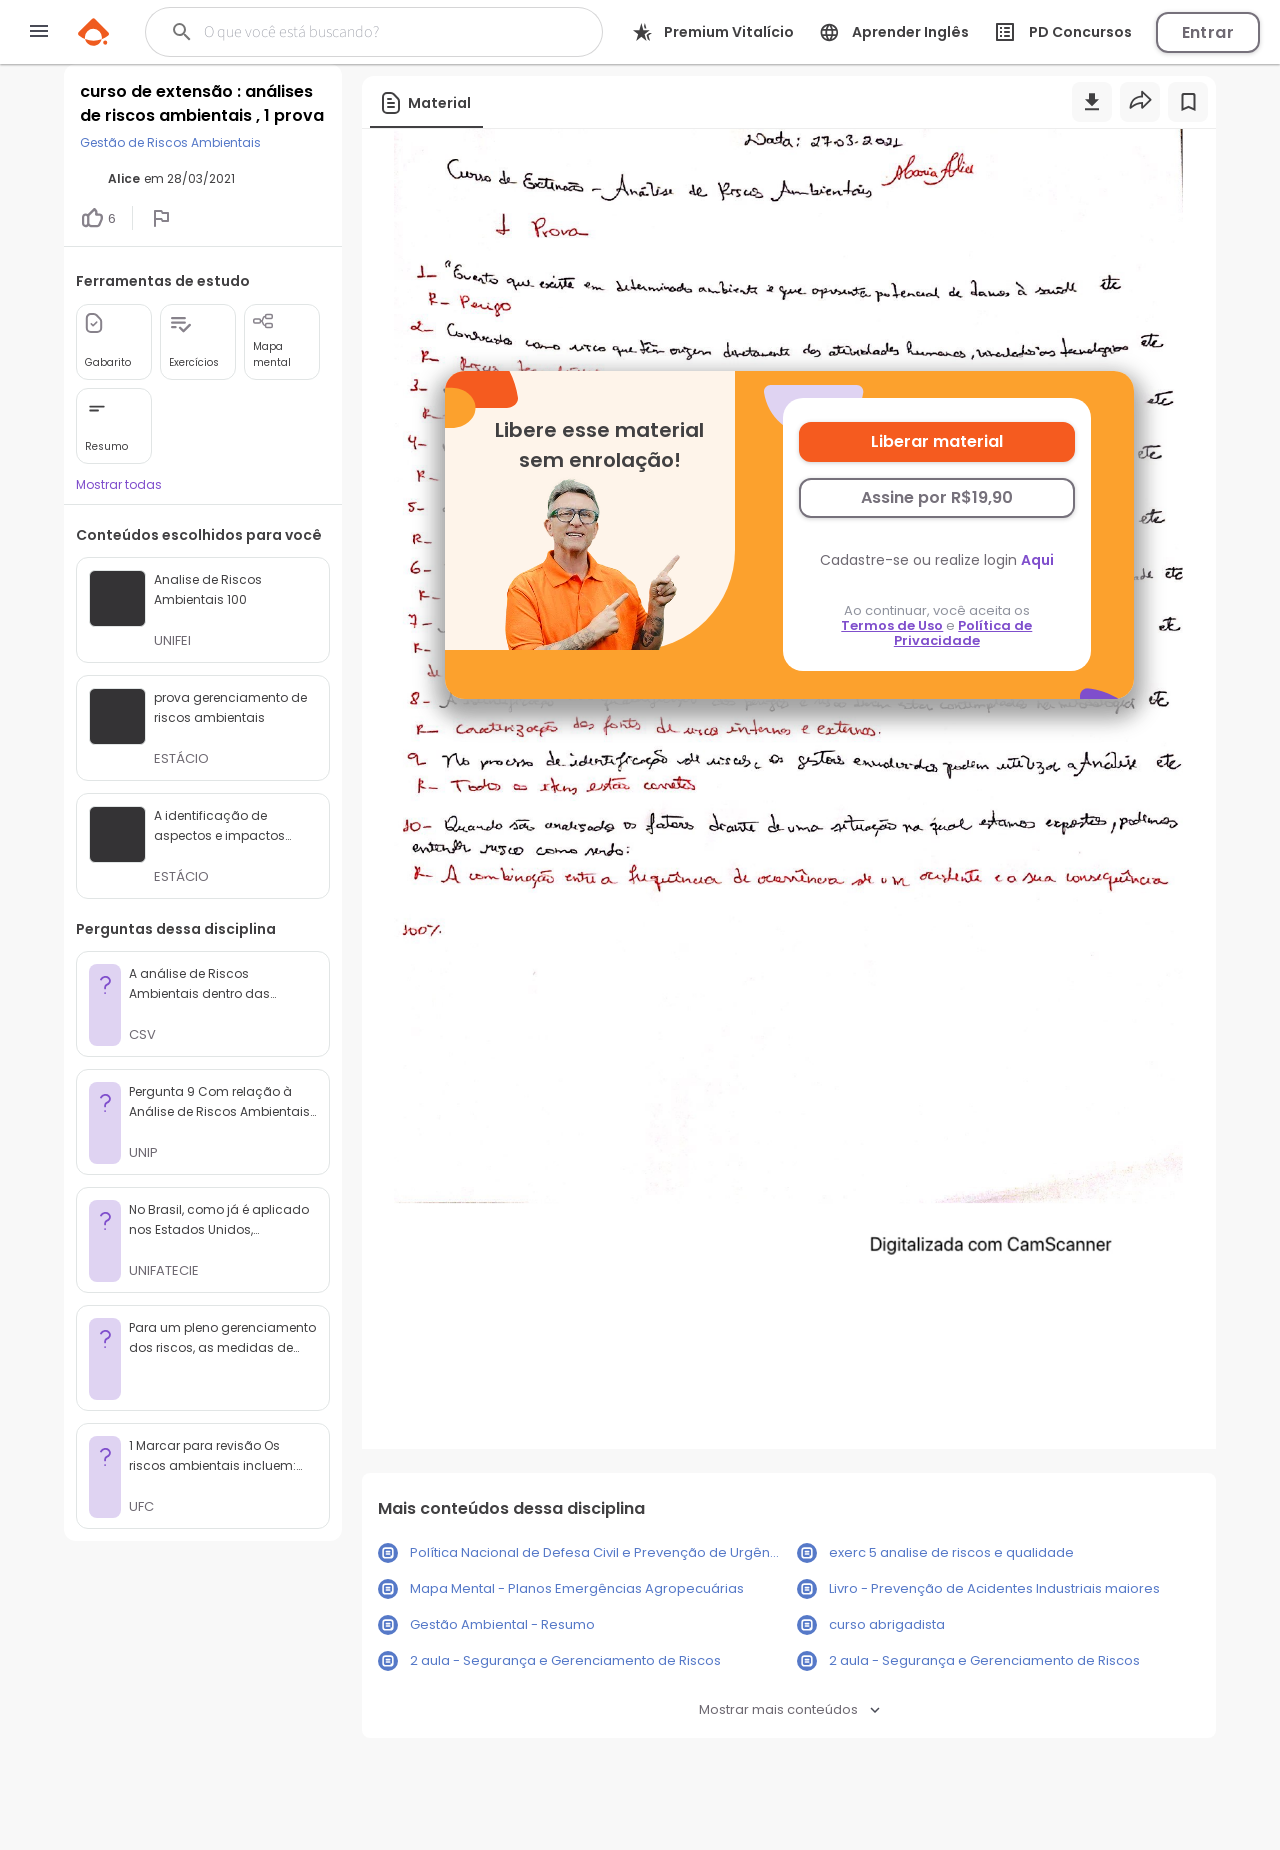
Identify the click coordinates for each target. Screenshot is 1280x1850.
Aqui (1037, 560)
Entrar (1208, 32)
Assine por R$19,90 (937, 497)
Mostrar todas (119, 484)
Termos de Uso (892, 625)
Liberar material (937, 441)
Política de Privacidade (963, 633)
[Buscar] (361, 32)
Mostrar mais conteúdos (789, 1709)
